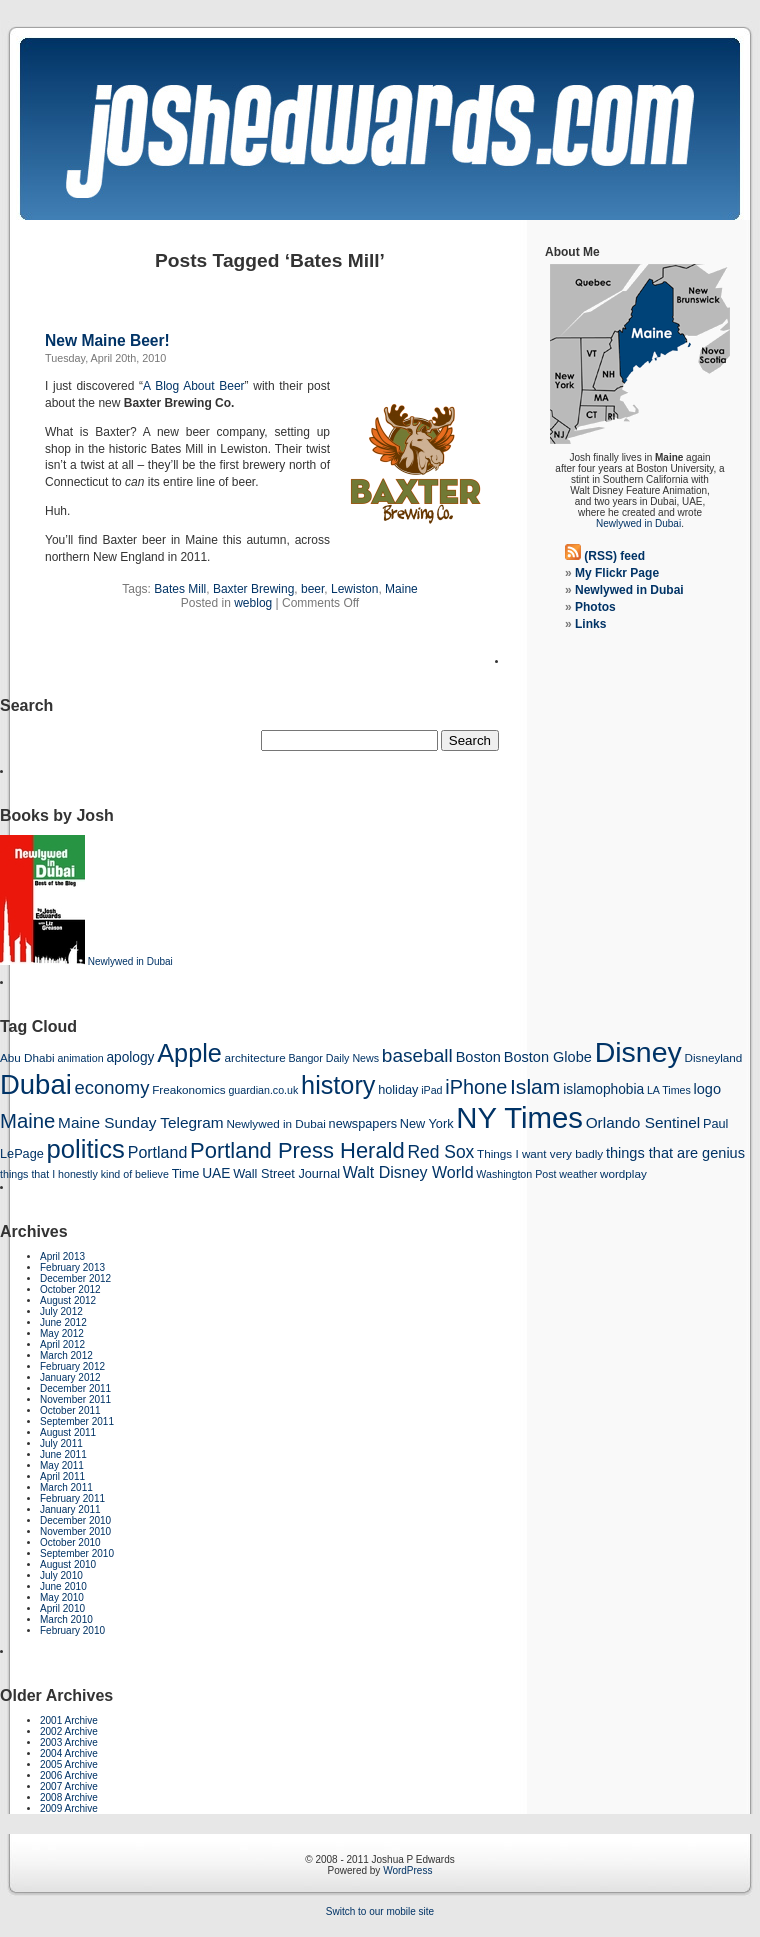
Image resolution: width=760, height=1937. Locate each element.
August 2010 (68, 1564)
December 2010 (75, 1520)
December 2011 (75, 1388)
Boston (478, 1057)
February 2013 (72, 1267)
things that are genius (675, 1153)
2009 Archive (69, 1808)
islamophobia (603, 1089)
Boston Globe (548, 1057)
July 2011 (61, 1443)
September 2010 (77, 1553)
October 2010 (70, 1542)
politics (86, 1149)
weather (578, 1174)
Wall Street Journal (286, 1173)
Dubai (36, 1084)
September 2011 (77, 1421)
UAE (216, 1173)
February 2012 (72, 1366)
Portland (158, 1152)
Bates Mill (180, 589)
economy (112, 1087)
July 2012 (61, 1311)
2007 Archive (69, 1786)
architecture (255, 1057)
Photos (595, 607)
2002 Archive (69, 1731)
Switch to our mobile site (380, 1911)
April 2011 (62, 1476)
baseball (417, 1055)
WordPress (407, 1870)
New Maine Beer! (107, 340)
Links (590, 624)
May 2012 (62, 1333)
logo (708, 1089)
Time (186, 1173)
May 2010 (62, 1597)
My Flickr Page (617, 573)
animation (80, 1058)
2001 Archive (69, 1720)
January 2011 (70, 1509)
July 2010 (61, 1575)
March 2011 (66, 1487)
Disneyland (714, 1057)
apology (130, 1057)
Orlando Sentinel (643, 1122)
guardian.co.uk (263, 1090)
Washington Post (516, 1174)
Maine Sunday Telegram (141, 1122)
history (338, 1085)
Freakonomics (188, 1089)
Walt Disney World (408, 1172)
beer (312, 589)
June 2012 (63, 1322)
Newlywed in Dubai (638, 523)
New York (427, 1123)
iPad (431, 1090)
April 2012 (62, 1344)
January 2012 (70, 1377)
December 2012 (75, 1278)
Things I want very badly (540, 1153)
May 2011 (62, 1465)
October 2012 (70, 1289)
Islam (535, 1086)
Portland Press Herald (297, 1150)
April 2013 (62, 1256)
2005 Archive (69, 1764)
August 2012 (68, 1300)
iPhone (476, 1087)
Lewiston (354, 589)
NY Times (519, 1117)
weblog (253, 603)
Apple (189, 1053)
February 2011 (72, 1498)
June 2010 (63, 1586)
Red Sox (440, 1152)
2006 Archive (69, 1775)
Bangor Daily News (333, 1058)
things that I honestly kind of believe (84, 1174)
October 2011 (70, 1410)
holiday (398, 1089)
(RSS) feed (614, 556)
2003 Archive (69, 1742)
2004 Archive (69, 1753)
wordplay (623, 1173)
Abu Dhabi (27, 1057)
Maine (401, 589)
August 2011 (68, 1432)
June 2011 (63, 1454)
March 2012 (66, 1355)
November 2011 (75, 1399)
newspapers (363, 1123)
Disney (638, 1052)
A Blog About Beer (193, 386)
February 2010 (72, 1630)
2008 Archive (69, 1797)
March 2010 (66, 1619)
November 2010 (75, 1531)
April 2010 (62, 1608)
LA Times (669, 1090)
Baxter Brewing (253, 589)
